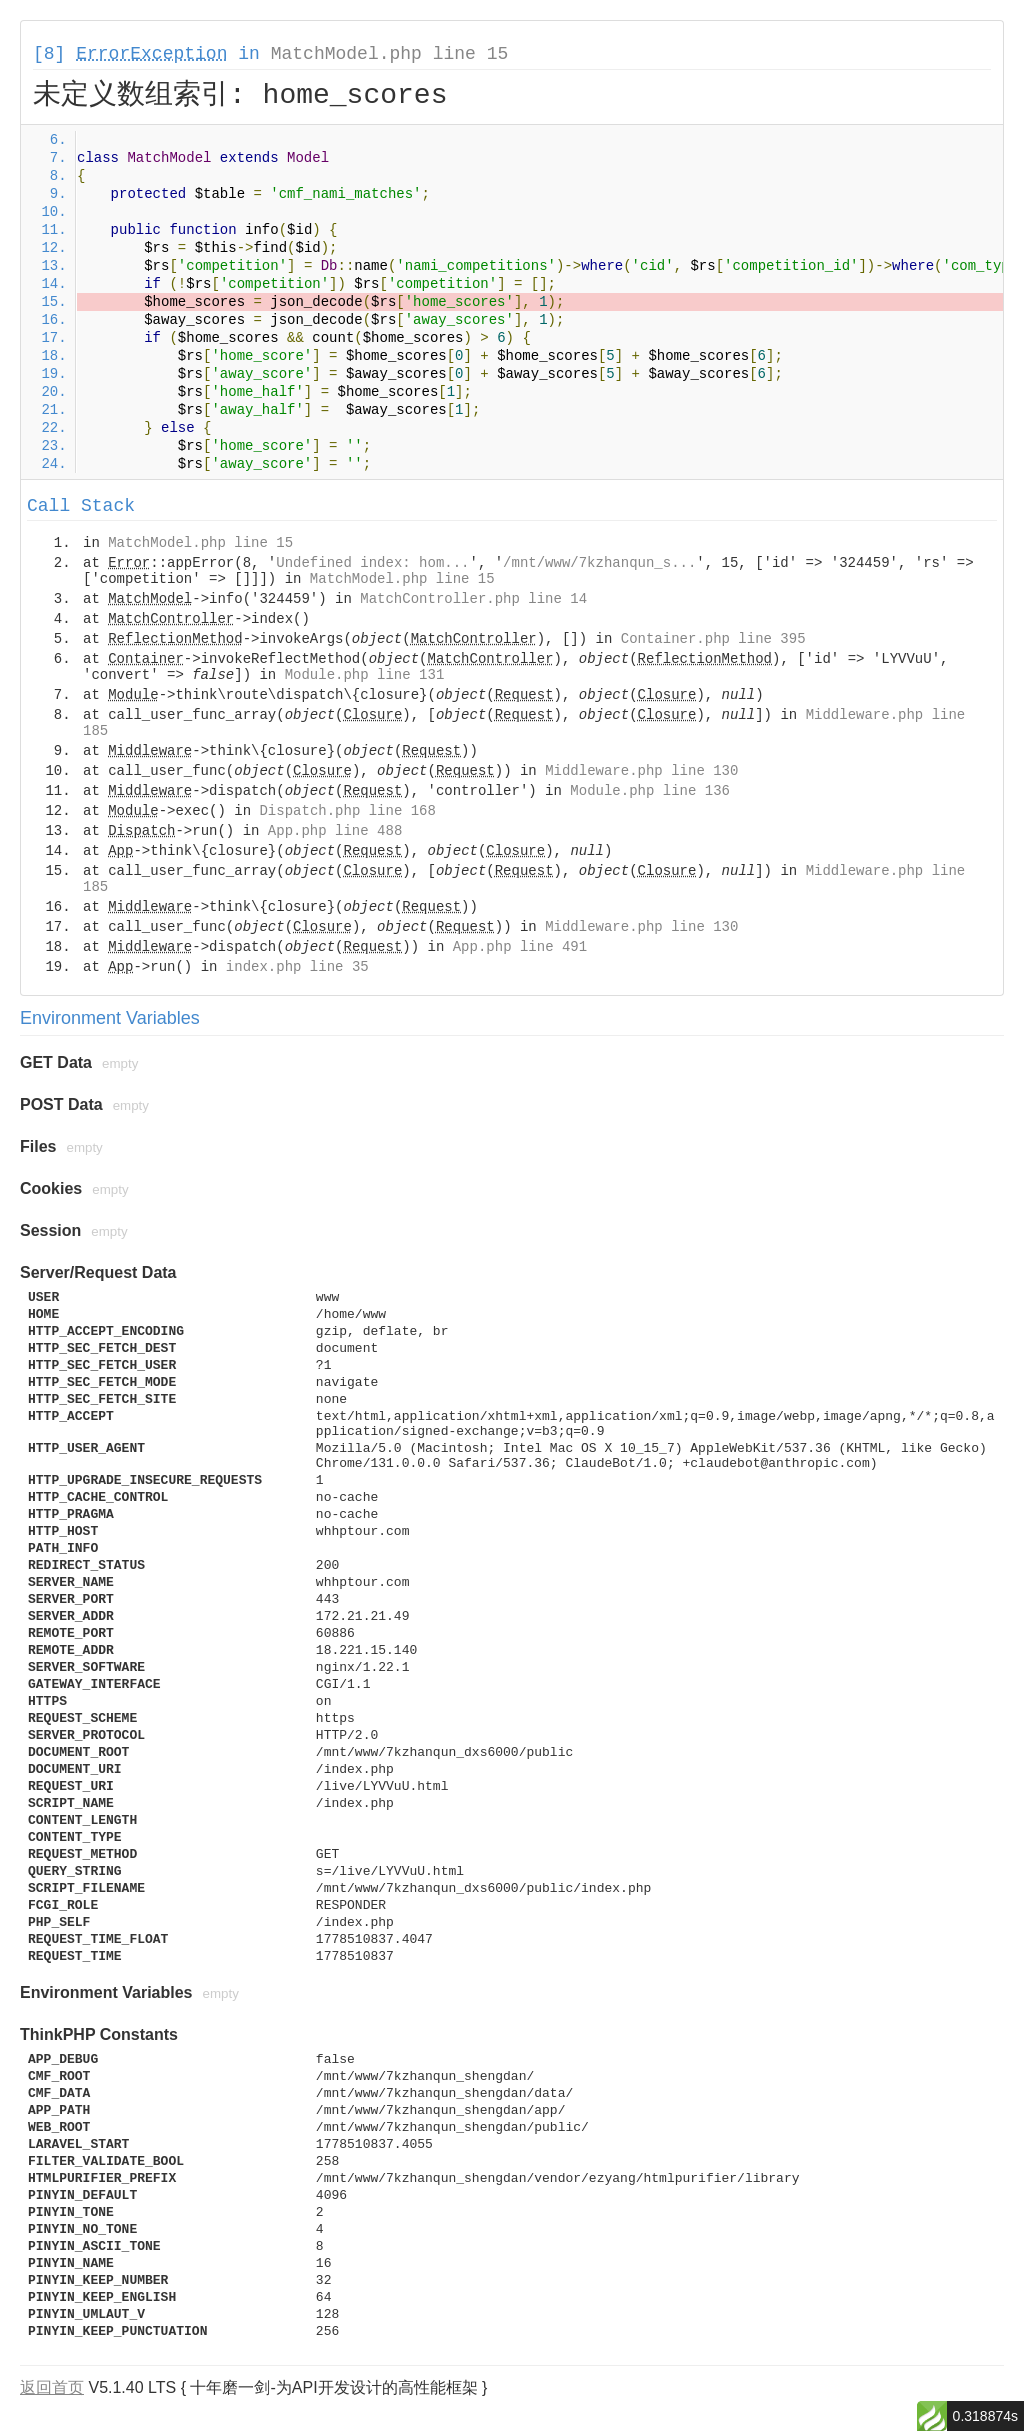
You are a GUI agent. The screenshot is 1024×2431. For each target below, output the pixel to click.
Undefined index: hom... (372, 563)
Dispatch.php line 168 (347, 811)
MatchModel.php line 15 (390, 54)
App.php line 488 (335, 831)
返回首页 (52, 2387)
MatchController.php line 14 (473, 599)
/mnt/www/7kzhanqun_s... (599, 563)
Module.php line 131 (365, 675)
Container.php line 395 (713, 639)
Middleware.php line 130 (641, 771)
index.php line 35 (297, 967)
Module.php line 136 (650, 791)
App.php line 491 (520, 947)
